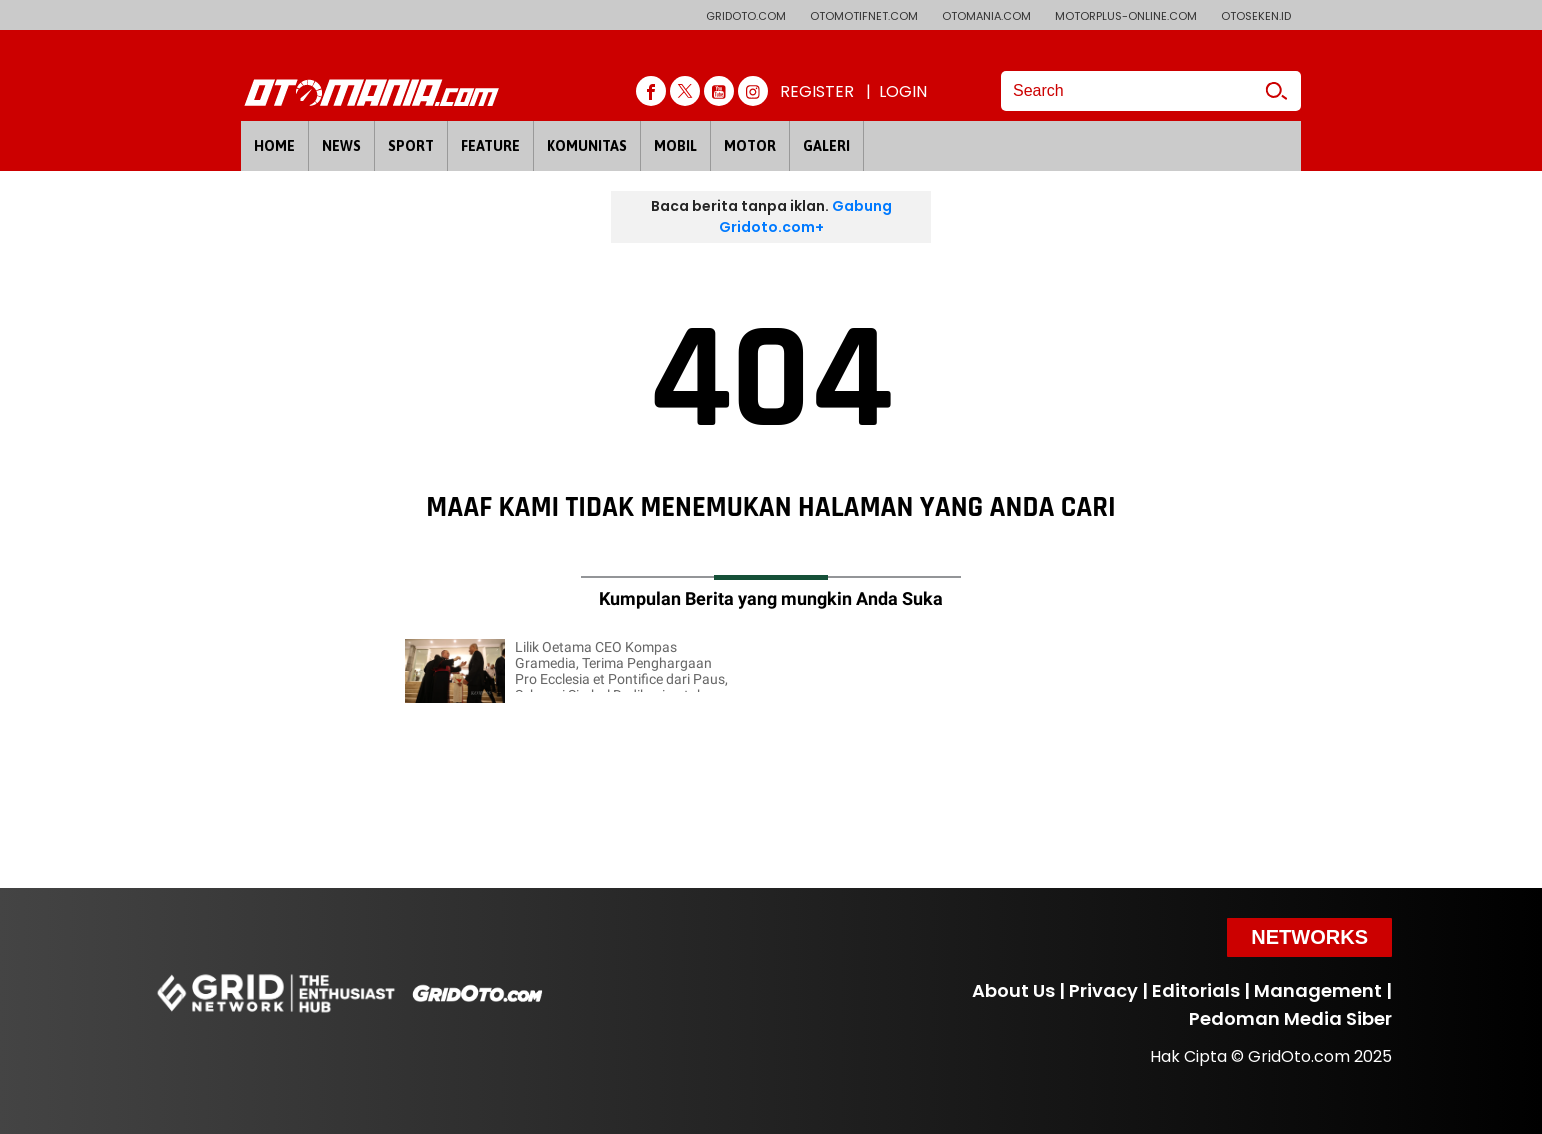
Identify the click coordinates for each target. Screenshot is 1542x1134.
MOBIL (675, 146)
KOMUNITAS (587, 146)
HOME (274, 146)
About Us (1013, 990)
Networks (1309, 937)
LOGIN (903, 91)
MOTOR (750, 146)
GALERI (826, 146)
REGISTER (817, 91)
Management (1318, 990)
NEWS (341, 146)
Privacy (1103, 990)
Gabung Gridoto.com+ (805, 216)
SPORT (411, 146)
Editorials (1196, 990)
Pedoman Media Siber (1290, 1018)
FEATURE (490, 146)
